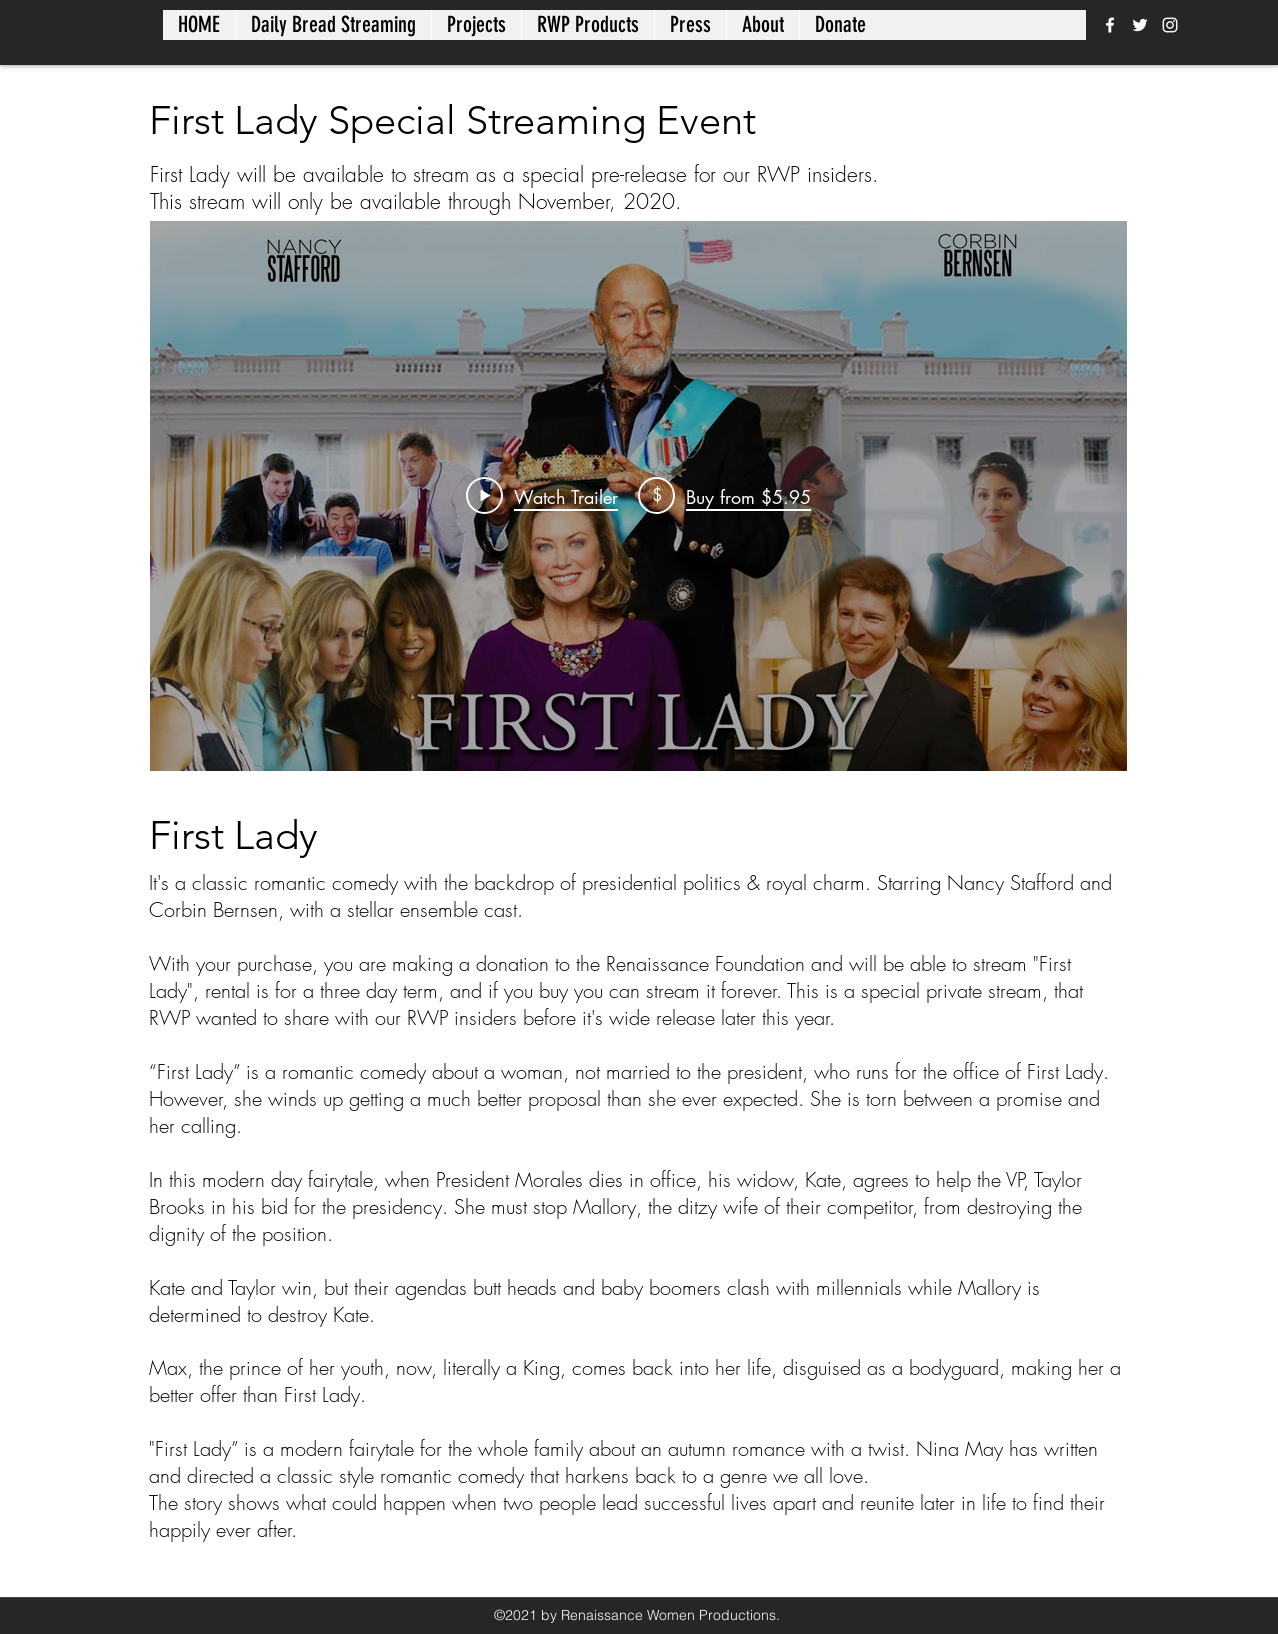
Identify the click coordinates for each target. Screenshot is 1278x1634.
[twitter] (1140, 25)
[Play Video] (542, 496)
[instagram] (1170, 25)
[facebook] (1110, 25)
